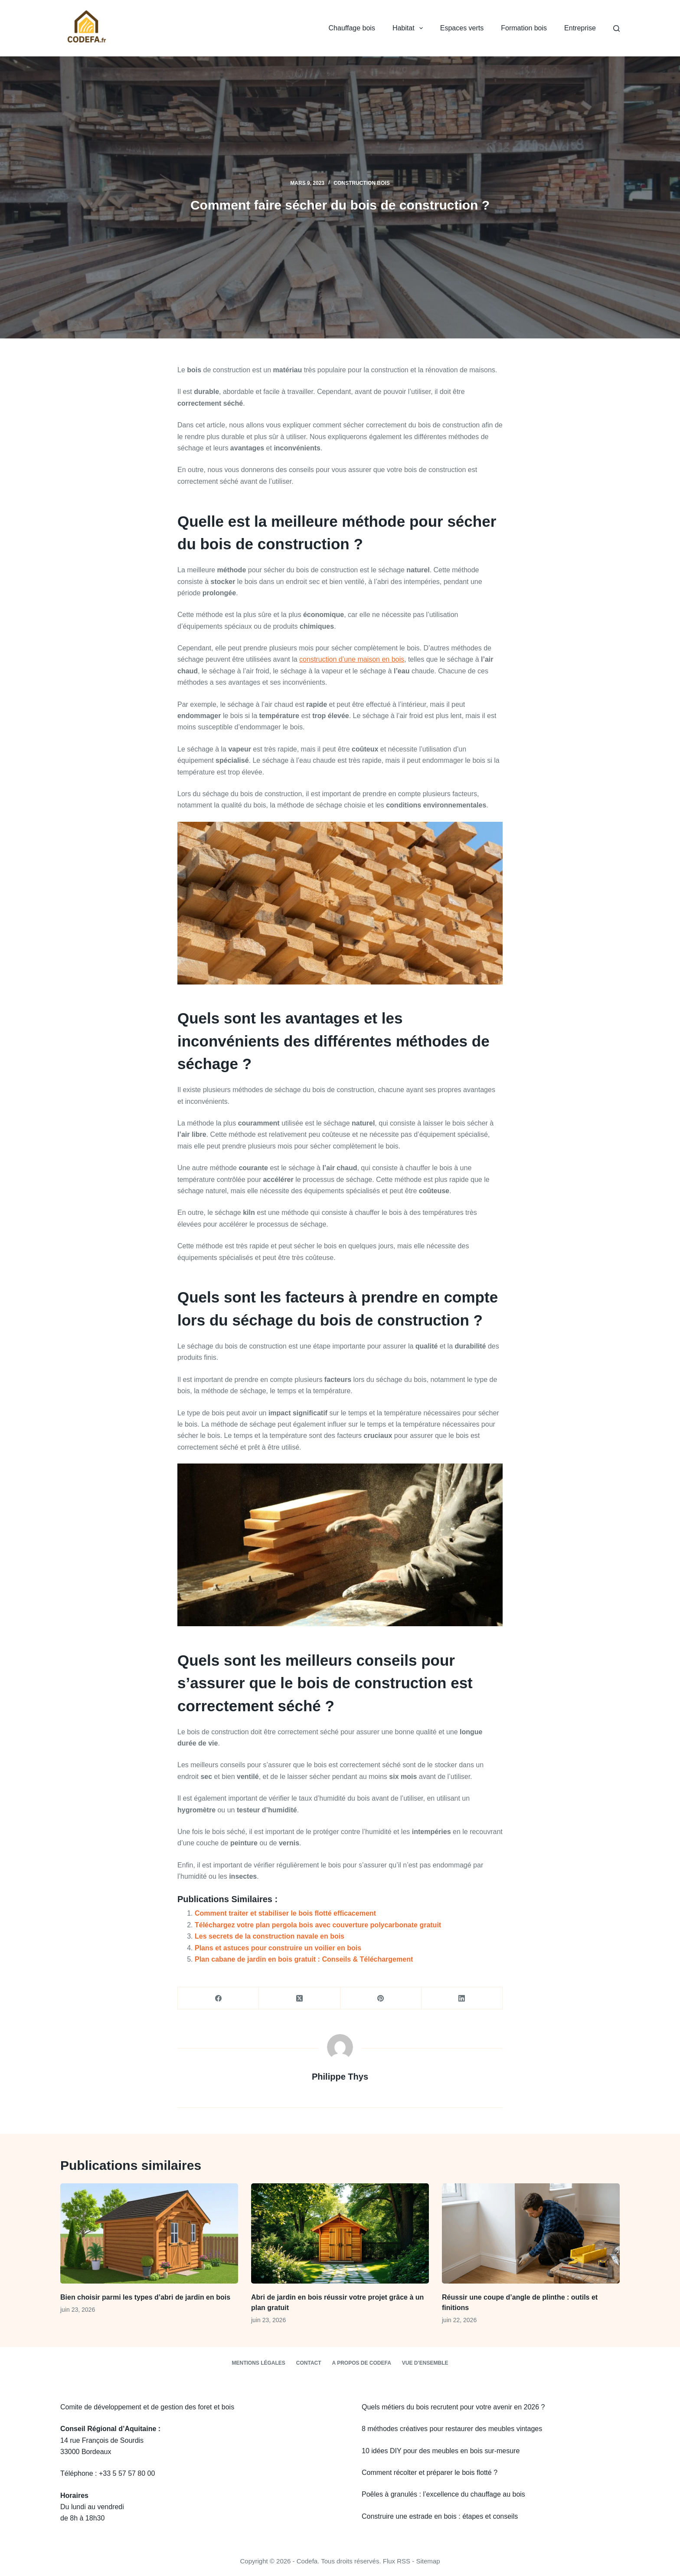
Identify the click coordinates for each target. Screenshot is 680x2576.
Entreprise (580, 28)
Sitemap (428, 2561)
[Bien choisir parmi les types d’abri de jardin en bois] (149, 2233)
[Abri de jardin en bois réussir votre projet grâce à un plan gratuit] (340, 2233)
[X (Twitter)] (299, 1998)
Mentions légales (258, 2363)
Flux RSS (396, 2561)
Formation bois (524, 28)
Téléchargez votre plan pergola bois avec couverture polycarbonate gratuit (318, 1925)
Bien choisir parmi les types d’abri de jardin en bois (145, 2297)
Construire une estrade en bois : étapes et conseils (440, 2516)
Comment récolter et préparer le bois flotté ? (429, 2472)
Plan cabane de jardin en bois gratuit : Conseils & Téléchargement (304, 1959)
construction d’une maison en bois (351, 659)
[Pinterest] (381, 1998)
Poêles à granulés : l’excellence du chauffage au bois (443, 2494)
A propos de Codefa (361, 2363)
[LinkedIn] (462, 1998)
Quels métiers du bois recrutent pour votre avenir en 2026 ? (453, 2407)
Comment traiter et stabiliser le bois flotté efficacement (285, 1913)
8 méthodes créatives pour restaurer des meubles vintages (452, 2428)
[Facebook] (218, 1998)
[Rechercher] (616, 28)
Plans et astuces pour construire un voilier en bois (278, 1948)
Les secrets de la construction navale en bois (269, 1936)
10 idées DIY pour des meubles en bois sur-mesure (441, 2451)
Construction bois (361, 183)
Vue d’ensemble (425, 2363)
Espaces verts (462, 28)
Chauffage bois (352, 28)
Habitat (409, 28)
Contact (308, 2363)
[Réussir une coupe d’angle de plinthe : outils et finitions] (531, 2233)
